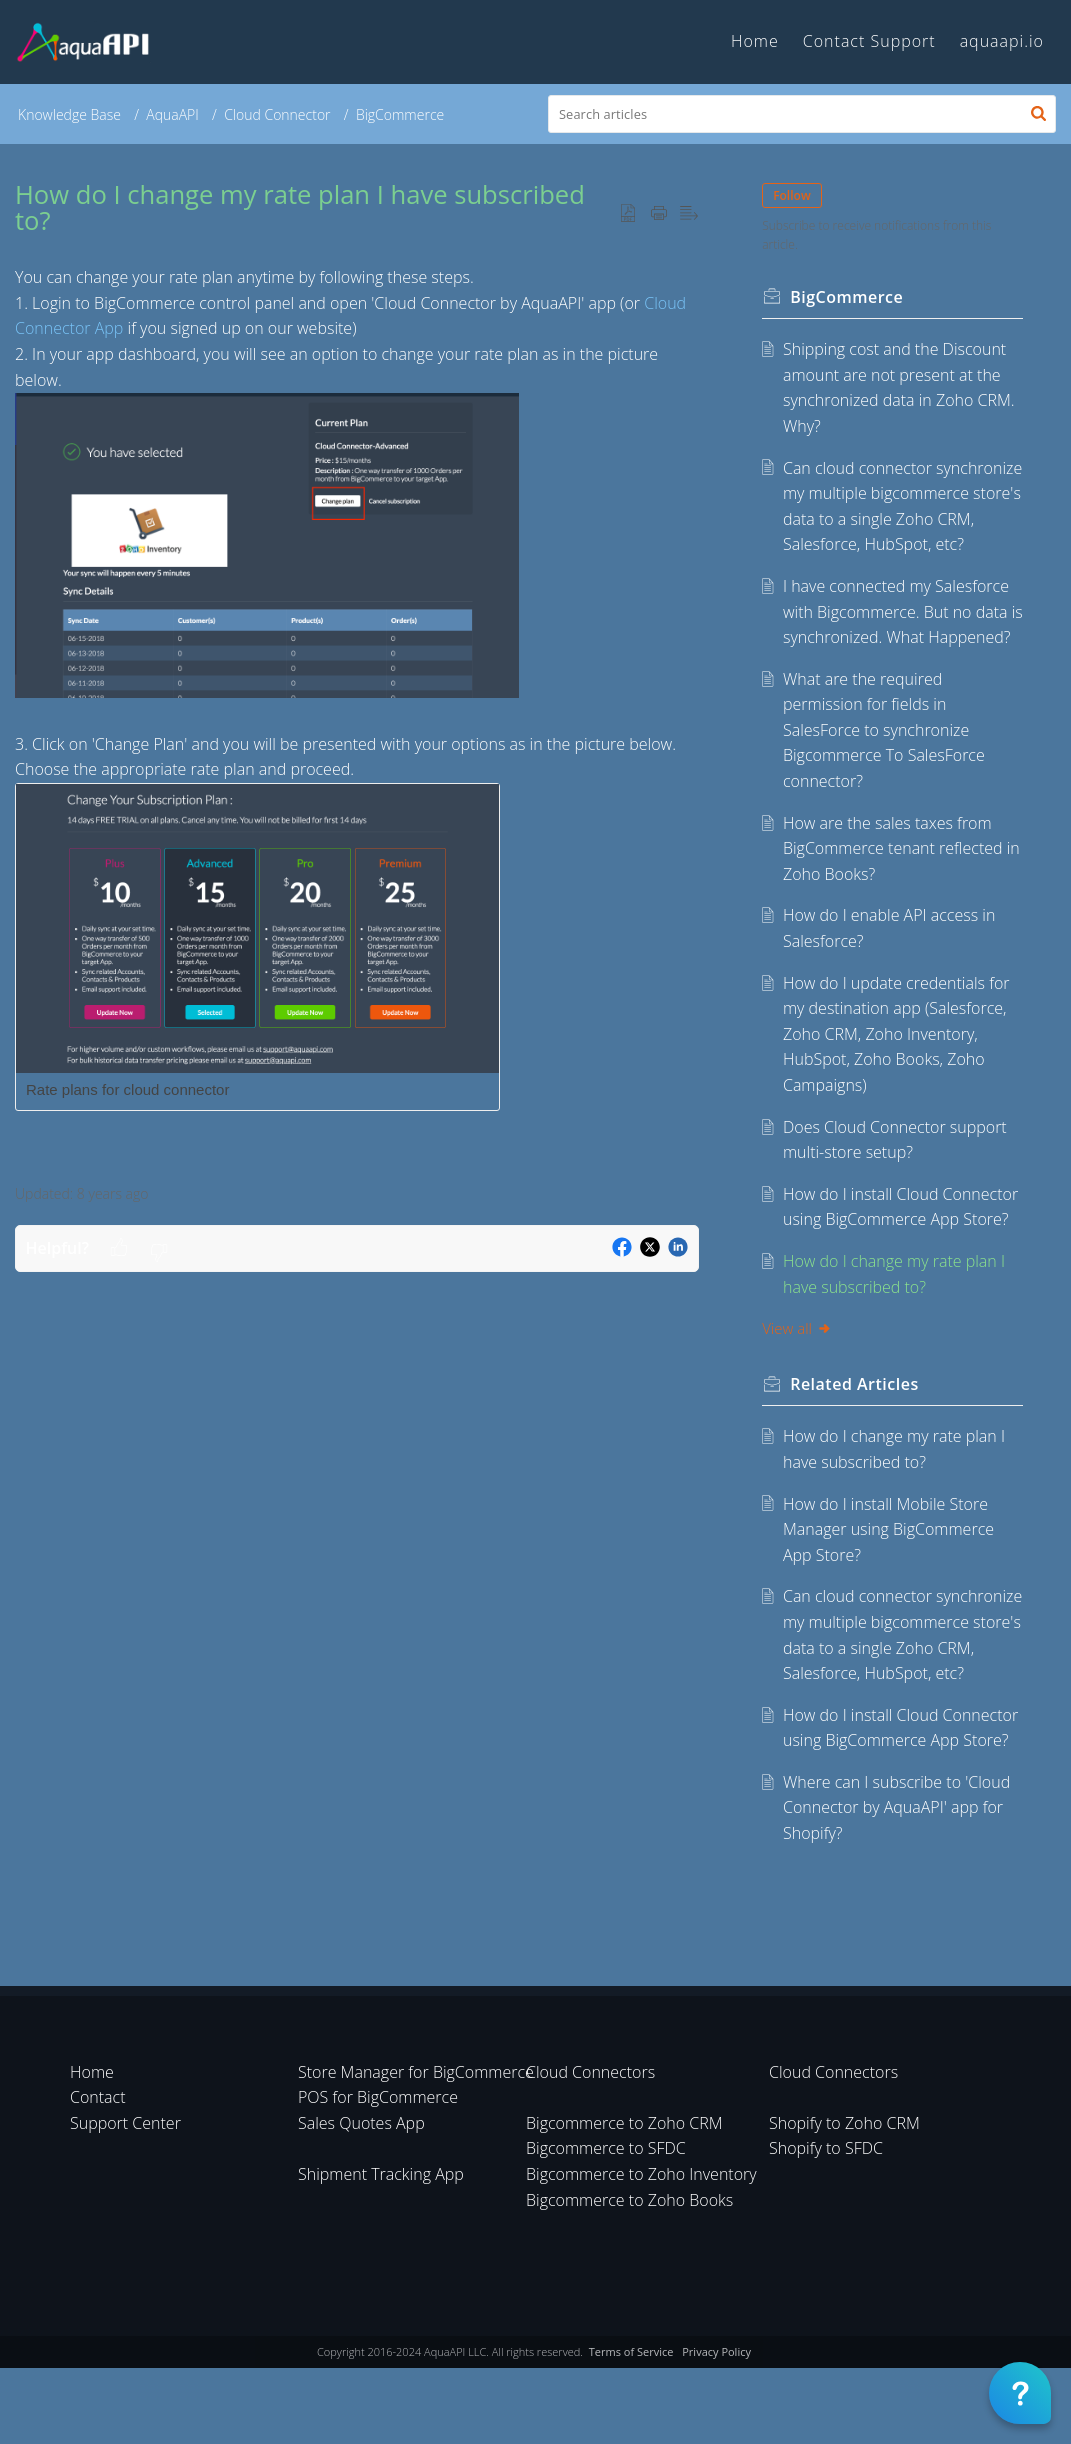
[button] (1038, 114)
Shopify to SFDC (826, 2225)
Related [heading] (855, 1435)
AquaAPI (172, 114)
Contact (98, 2174)
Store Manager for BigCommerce (416, 2148)
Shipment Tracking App (381, 2251)
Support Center (125, 2200)
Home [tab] (755, 41)
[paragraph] (357, 713)
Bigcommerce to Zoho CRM (624, 2200)
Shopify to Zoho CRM (844, 2200)
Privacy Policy (716, 2428)
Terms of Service (631, 2428)
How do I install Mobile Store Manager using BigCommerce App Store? (889, 1580)
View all (798, 1379)
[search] (802, 114)
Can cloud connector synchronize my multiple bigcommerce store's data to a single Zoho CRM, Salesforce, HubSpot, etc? (893, 519)
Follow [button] (793, 195)
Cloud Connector (277, 114)
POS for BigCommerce (378, 2174)
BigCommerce (400, 114)
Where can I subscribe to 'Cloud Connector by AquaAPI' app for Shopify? (897, 1884)
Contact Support (869, 41)
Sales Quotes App (361, 2200)
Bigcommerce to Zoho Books (629, 2276)
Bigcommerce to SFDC (606, 2225)
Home (92, 2148)
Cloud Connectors (590, 2148)
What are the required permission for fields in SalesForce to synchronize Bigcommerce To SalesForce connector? (885, 781)
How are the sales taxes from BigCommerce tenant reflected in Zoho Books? (902, 899)
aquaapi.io (1002, 41)
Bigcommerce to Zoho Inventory (641, 2251)
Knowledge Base (69, 114)
